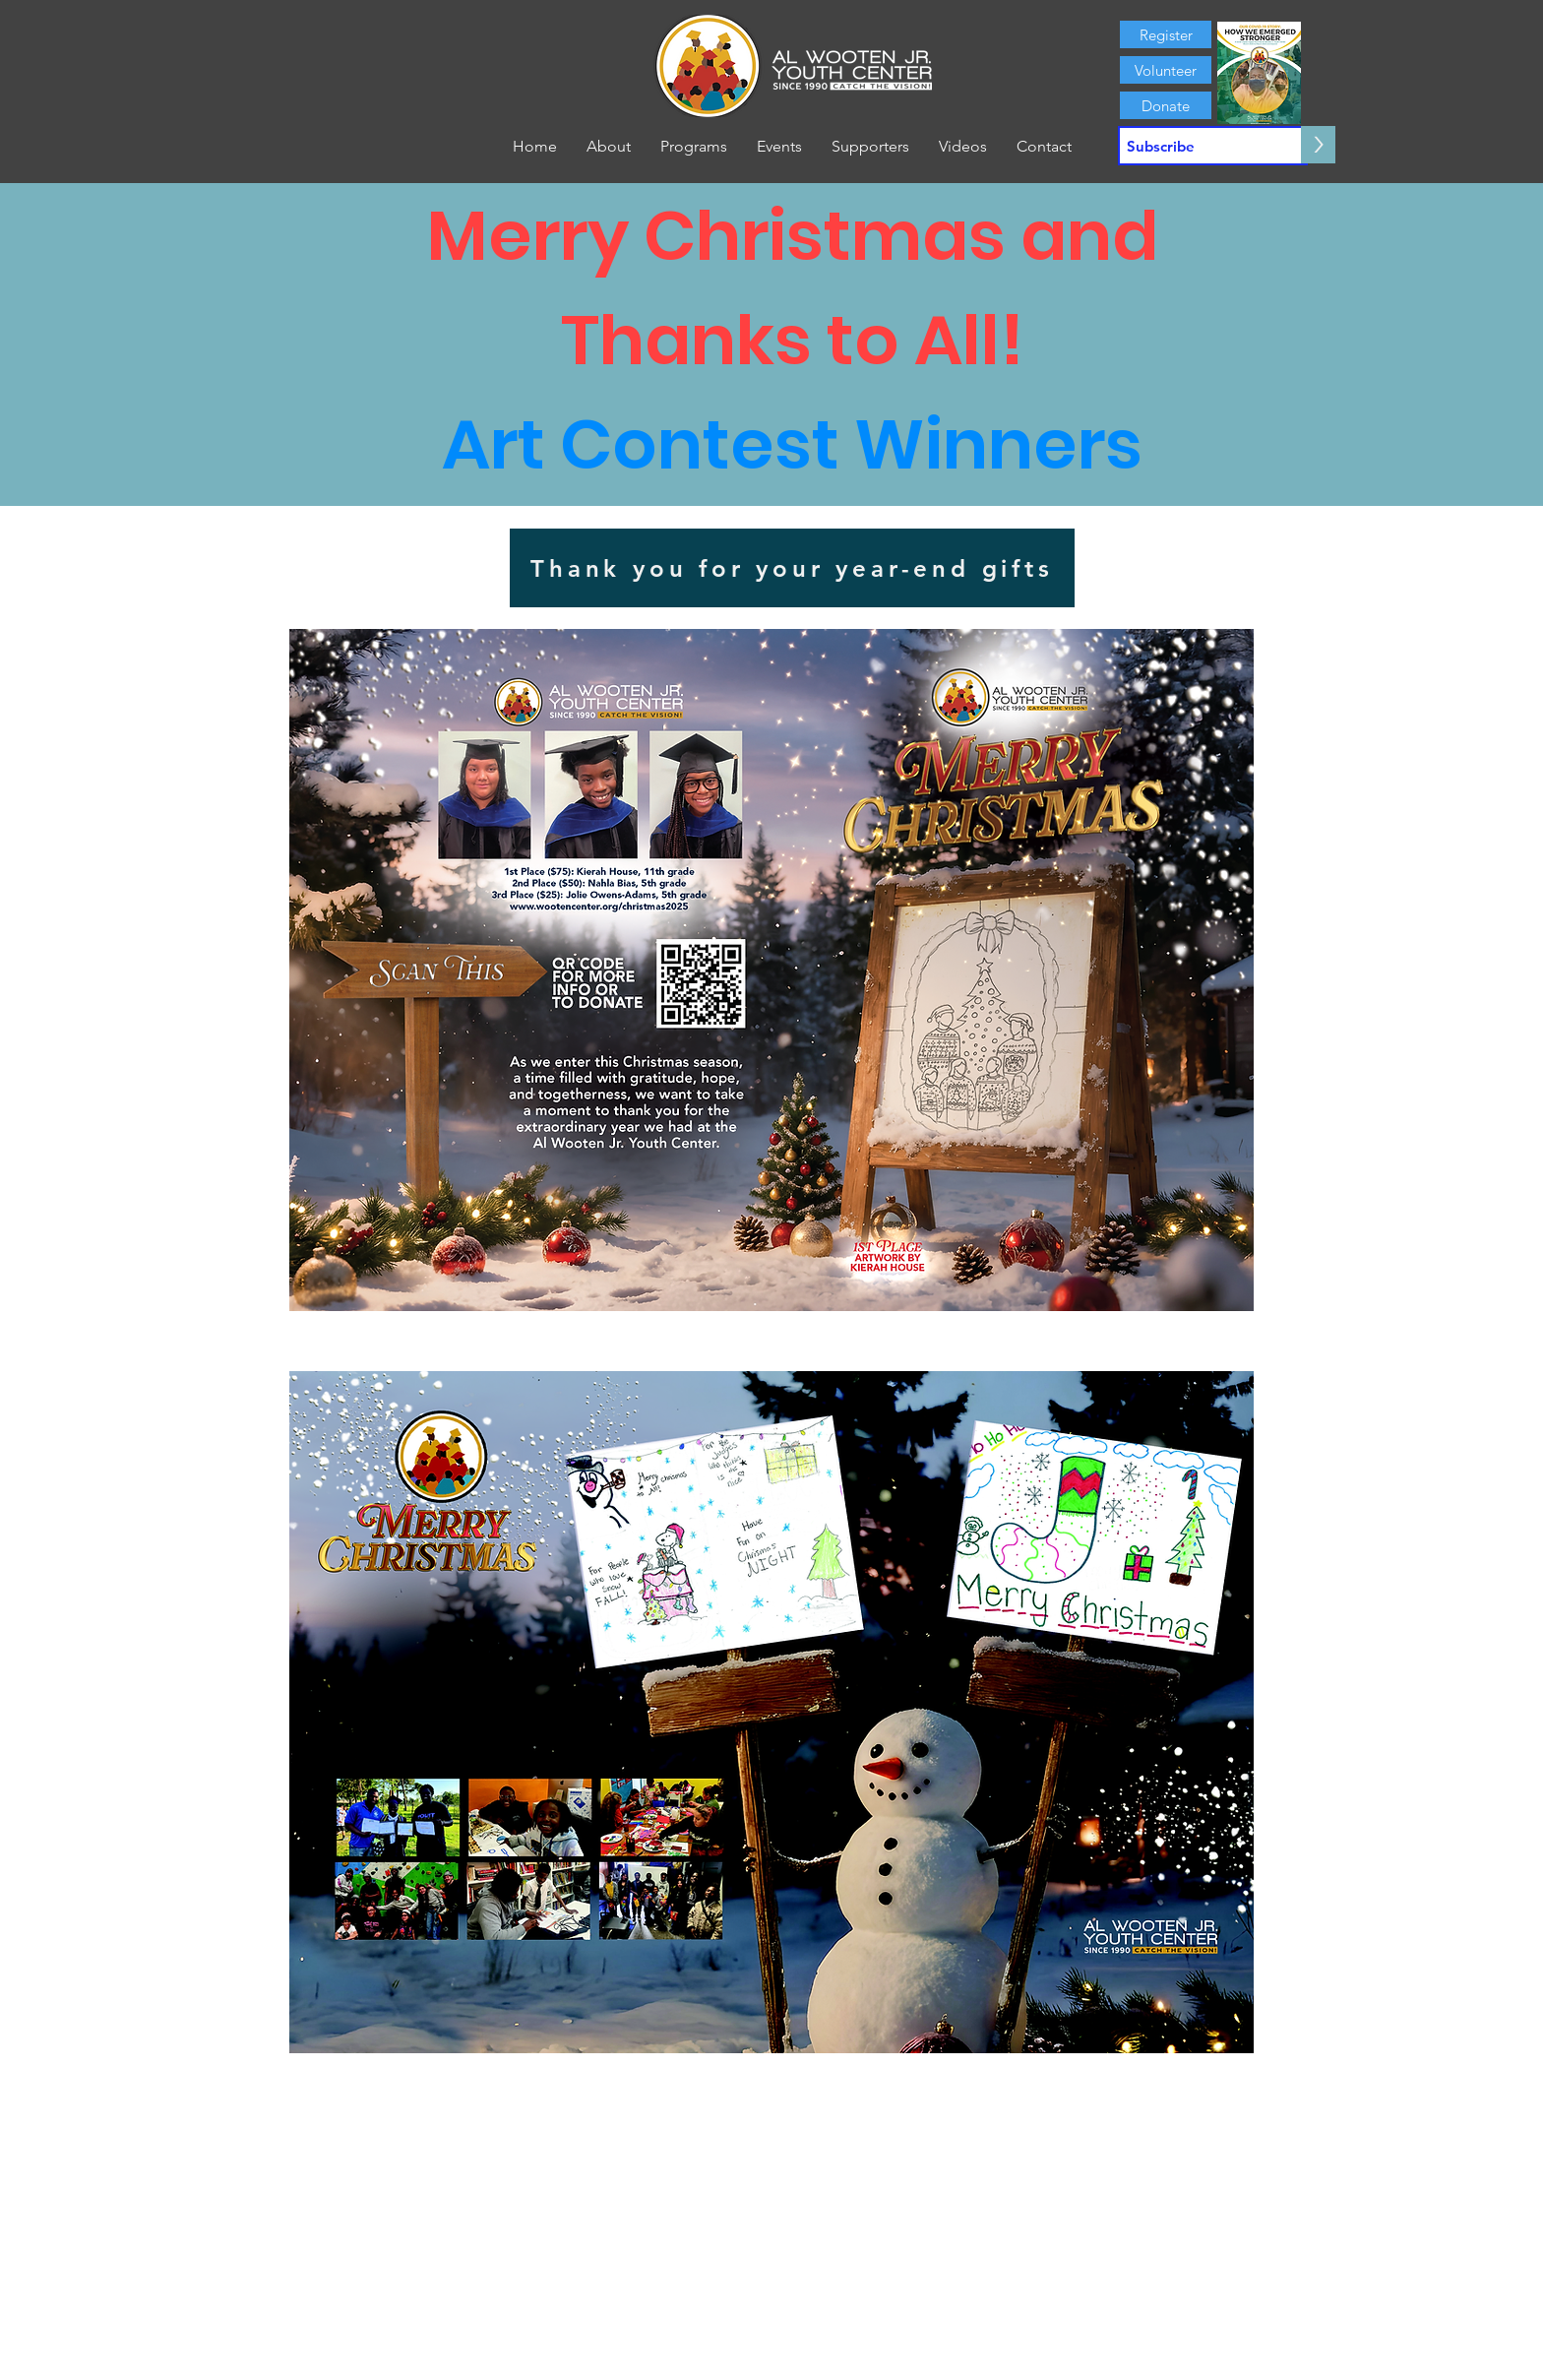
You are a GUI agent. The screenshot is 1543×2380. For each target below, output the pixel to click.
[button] (609, 146)
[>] (1318, 144)
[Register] (1165, 34)
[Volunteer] (1165, 70)
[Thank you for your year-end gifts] (792, 568)
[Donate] (1165, 105)
